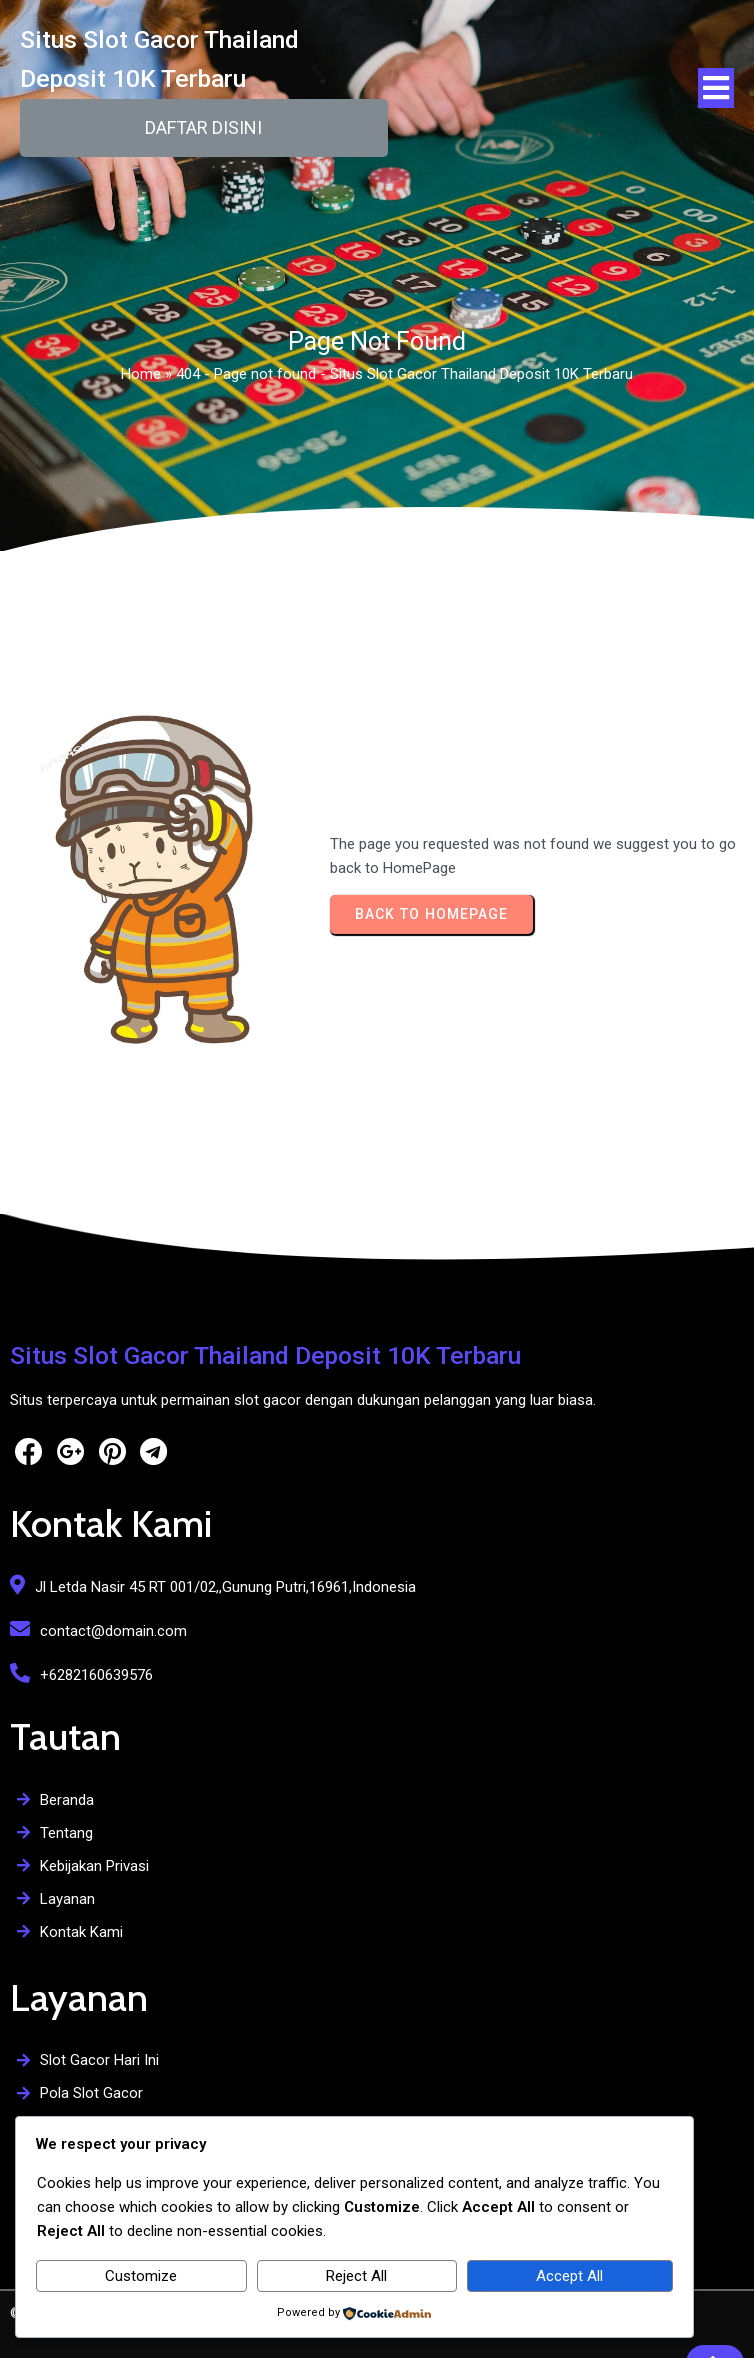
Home (141, 380)
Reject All (356, 2276)
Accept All (569, 2276)
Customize (141, 2276)
